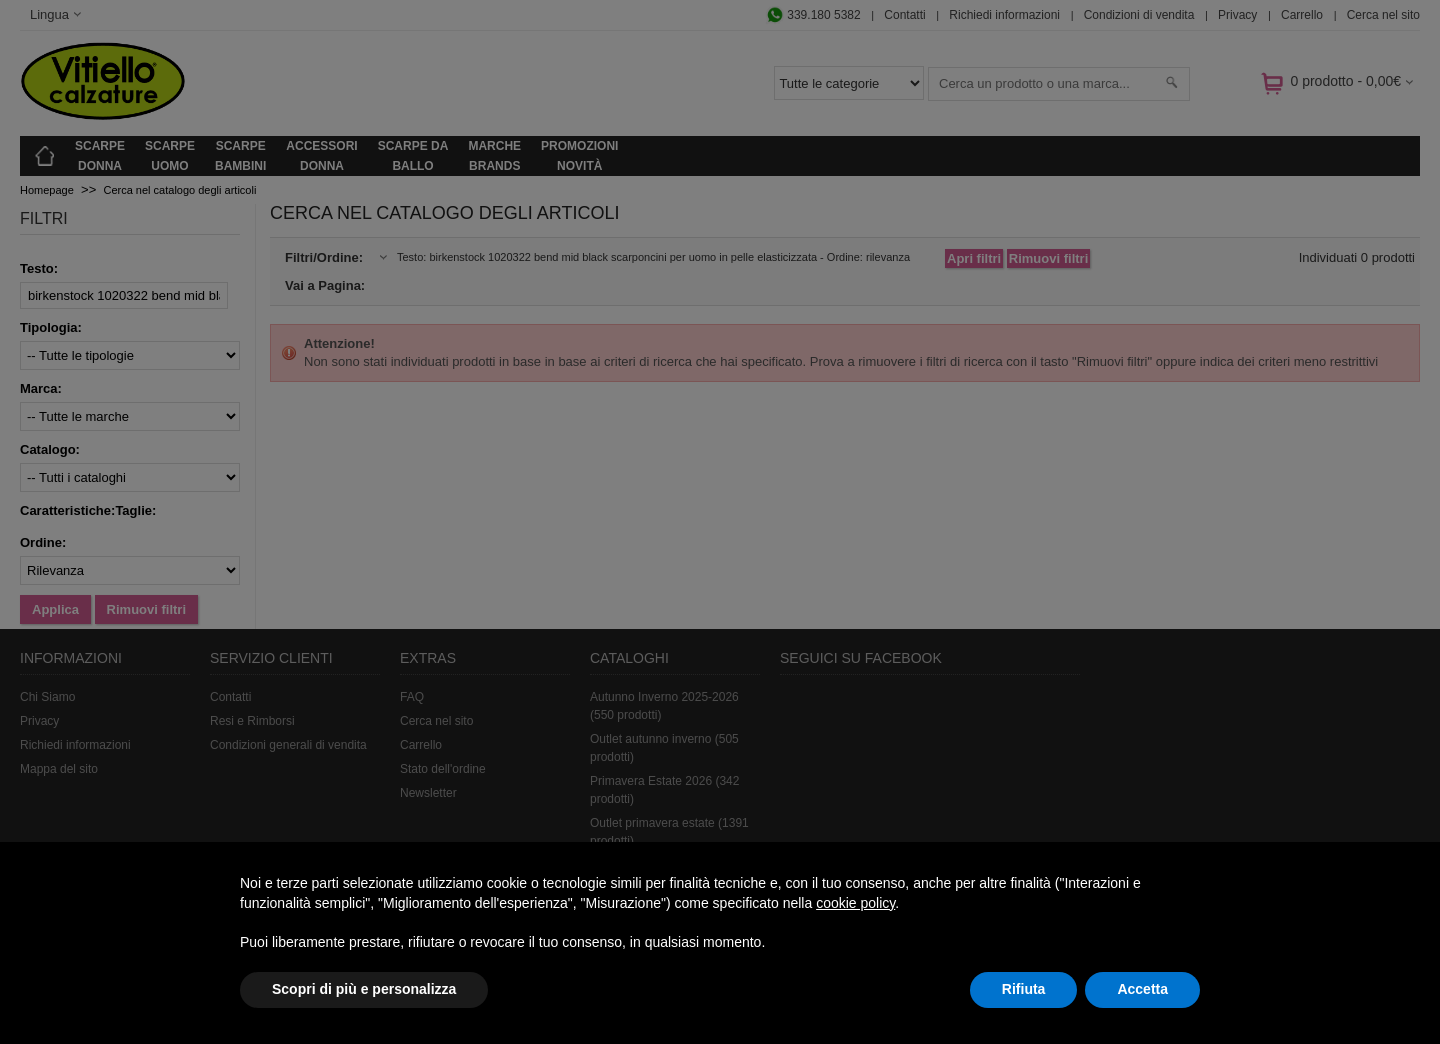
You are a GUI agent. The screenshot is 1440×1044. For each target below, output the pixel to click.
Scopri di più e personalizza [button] (364, 989)
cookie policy (855, 903)
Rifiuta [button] (1024, 989)
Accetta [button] (1142, 989)
